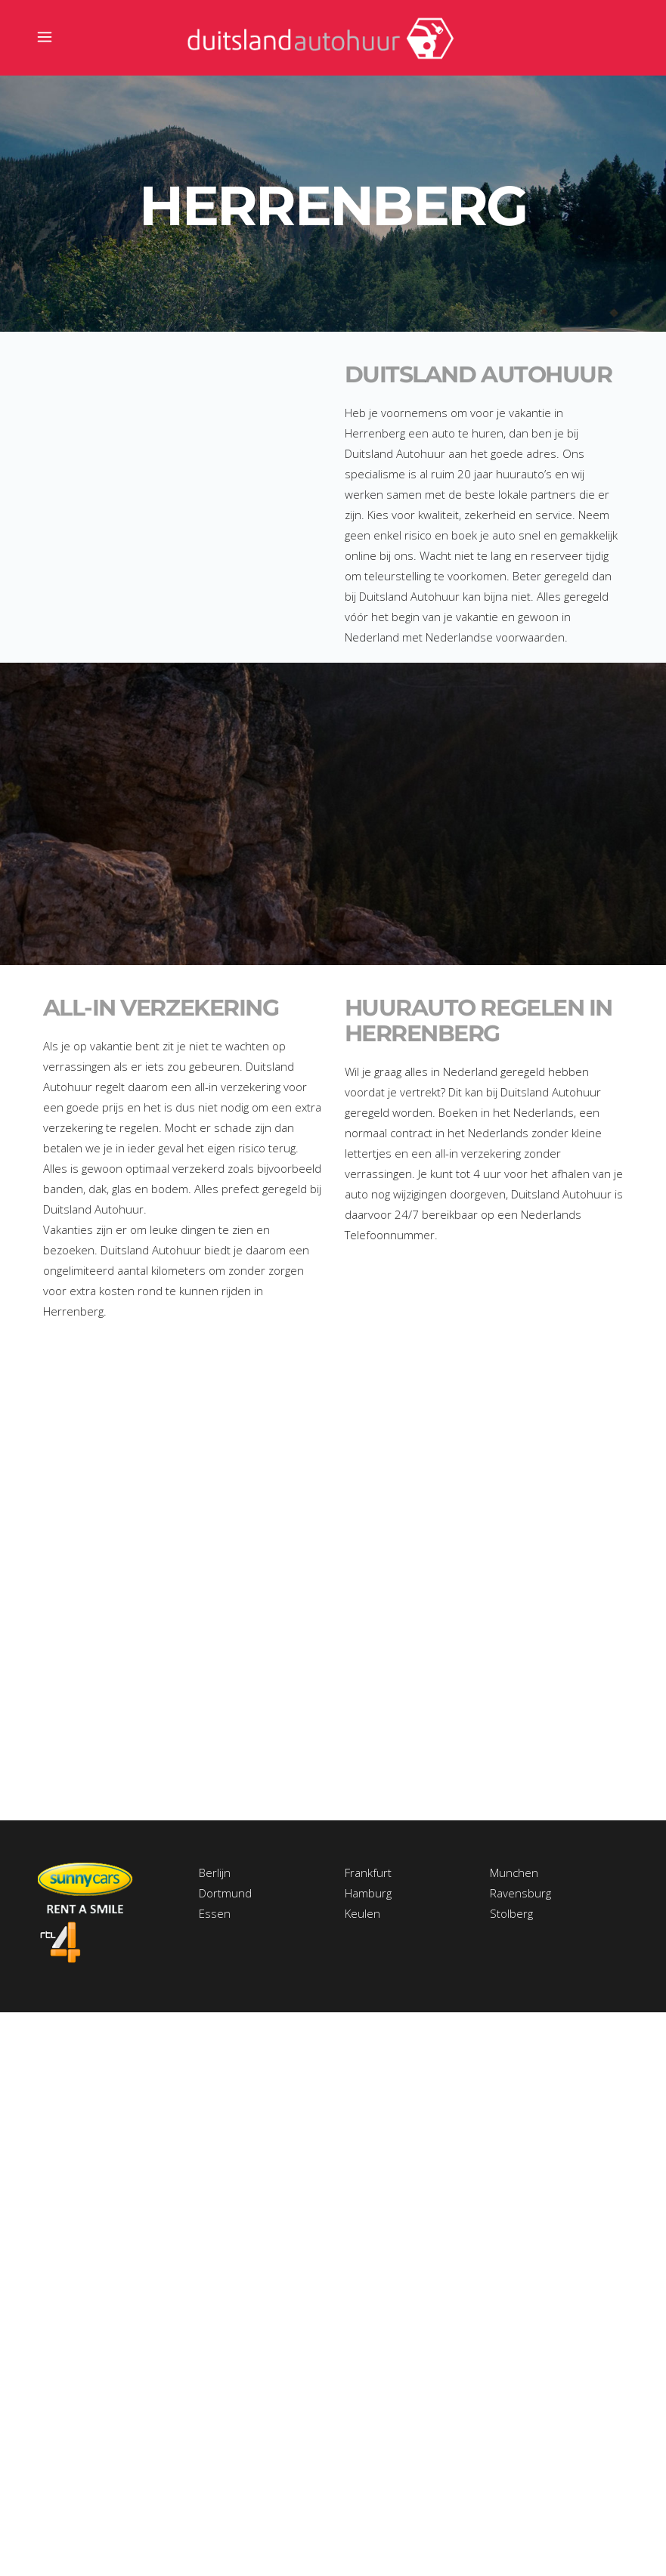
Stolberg (511, 1913)
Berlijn (215, 1872)
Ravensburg (520, 1892)
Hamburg (368, 1892)
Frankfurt (368, 1872)
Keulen (362, 1913)
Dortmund (225, 1892)
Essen (215, 1913)
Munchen (514, 1872)
